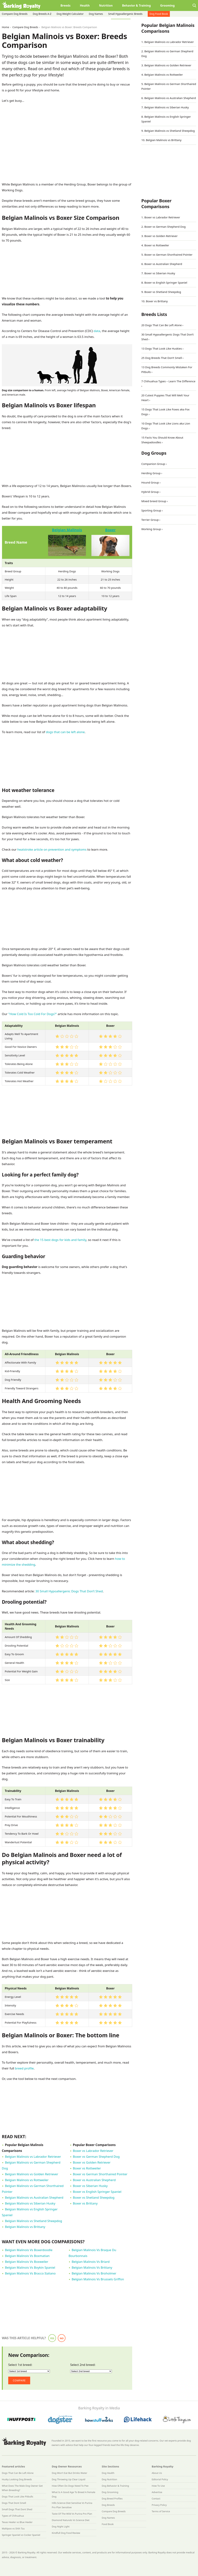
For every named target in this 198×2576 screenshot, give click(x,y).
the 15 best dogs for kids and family (60, 1240)
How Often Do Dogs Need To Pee (70, 2485)
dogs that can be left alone (65, 732)
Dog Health (108, 2473)
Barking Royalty (21, 5)
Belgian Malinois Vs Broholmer (94, 2273)
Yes (52, 2338)
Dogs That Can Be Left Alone (17, 2473)
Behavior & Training (136, 5)
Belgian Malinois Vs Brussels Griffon (98, 2279)
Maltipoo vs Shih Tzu (13, 2528)
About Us (157, 2473)
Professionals (120, 16)
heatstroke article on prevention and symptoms (51, 849)
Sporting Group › (152, 510)
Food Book (108, 2524)
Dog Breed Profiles (112, 2498)
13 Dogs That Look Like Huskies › (162, 348)
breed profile (24, 2068)
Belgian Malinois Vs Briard (91, 2262)
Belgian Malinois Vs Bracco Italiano (30, 2273)
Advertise (157, 2492)
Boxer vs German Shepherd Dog (96, 2156)
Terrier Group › (150, 520)
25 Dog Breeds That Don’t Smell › (162, 358)
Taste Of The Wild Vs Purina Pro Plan (72, 2513)
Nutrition (106, 5)
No (62, 2338)
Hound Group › (151, 482)
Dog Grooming (110, 2492)
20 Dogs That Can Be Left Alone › (162, 325)
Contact (156, 2498)
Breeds (66, 5)
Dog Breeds (108, 2505)
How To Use (158, 2485)
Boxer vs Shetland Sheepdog (93, 2197)
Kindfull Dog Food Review (66, 2533)
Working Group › (152, 529)
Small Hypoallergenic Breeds (125, 14)
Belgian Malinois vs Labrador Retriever (33, 2156)
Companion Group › (154, 464)
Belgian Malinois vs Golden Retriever (31, 2174)
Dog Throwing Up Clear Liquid (68, 2479)
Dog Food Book (159, 14)
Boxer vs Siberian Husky (90, 2186)
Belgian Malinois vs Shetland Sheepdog (33, 2221)
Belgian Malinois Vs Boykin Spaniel (30, 2267)
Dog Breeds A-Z (42, 14)
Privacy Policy (159, 2505)
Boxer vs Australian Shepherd (94, 2180)
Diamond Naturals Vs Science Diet (70, 2520)
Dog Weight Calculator (70, 14)
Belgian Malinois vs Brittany (25, 2227)
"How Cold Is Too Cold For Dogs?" (32, 1014)
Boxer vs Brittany (85, 2203)
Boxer (110, 529)
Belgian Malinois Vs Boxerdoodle (28, 2250)
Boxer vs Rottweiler (87, 2168)
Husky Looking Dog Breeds (17, 2479)
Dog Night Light (60, 2526)
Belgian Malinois (67, 529)
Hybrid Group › (150, 492)
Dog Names (96, 14)
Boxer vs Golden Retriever (92, 2162)
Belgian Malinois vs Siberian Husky (30, 2203)
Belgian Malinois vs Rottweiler (26, 2180)
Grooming (167, 5)
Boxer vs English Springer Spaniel (97, 2192)
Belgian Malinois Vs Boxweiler (26, 2262)
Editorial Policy (160, 2479)
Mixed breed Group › (154, 501)
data (97, 331)
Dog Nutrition (109, 2479)
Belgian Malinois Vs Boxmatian (27, 2256)
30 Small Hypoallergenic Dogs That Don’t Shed (69, 1591)
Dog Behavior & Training (115, 2485)
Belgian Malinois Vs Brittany (92, 2267)
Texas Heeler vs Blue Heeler (17, 2522)
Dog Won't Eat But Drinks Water (69, 2473)
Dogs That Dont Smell (14, 2503)
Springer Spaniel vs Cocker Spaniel (21, 2535)
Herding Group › (151, 473)
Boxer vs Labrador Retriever (93, 2151)
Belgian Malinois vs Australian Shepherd (34, 2197)
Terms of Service (161, 2511)
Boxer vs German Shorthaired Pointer (100, 2174)
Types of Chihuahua (13, 2515)
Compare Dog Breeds (15, 14)
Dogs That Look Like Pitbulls (17, 2496)
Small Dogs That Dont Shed (17, 2509)
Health (85, 5)
